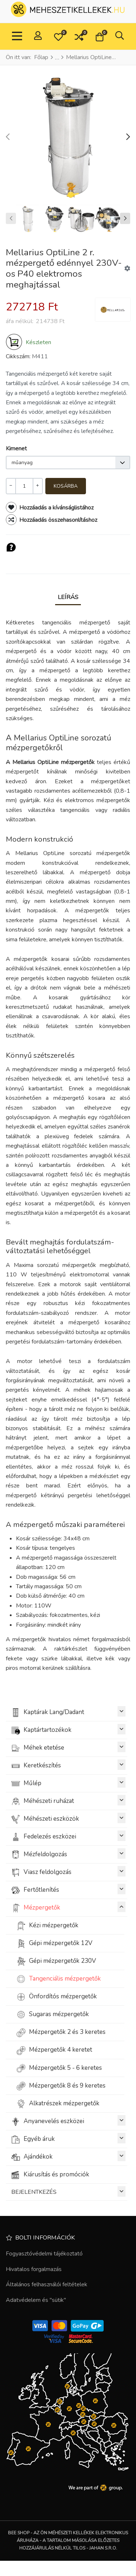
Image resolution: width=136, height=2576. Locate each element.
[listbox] (68, 462)
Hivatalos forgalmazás (34, 2269)
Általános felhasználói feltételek (46, 2284)
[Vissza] (122, 57)
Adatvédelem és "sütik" (36, 2300)
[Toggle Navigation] (17, 36)
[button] (58, 36)
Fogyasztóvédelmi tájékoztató (44, 2254)
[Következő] (129, 57)
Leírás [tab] (68, 597)
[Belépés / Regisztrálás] (38, 36)
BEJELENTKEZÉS (68, 2191)
